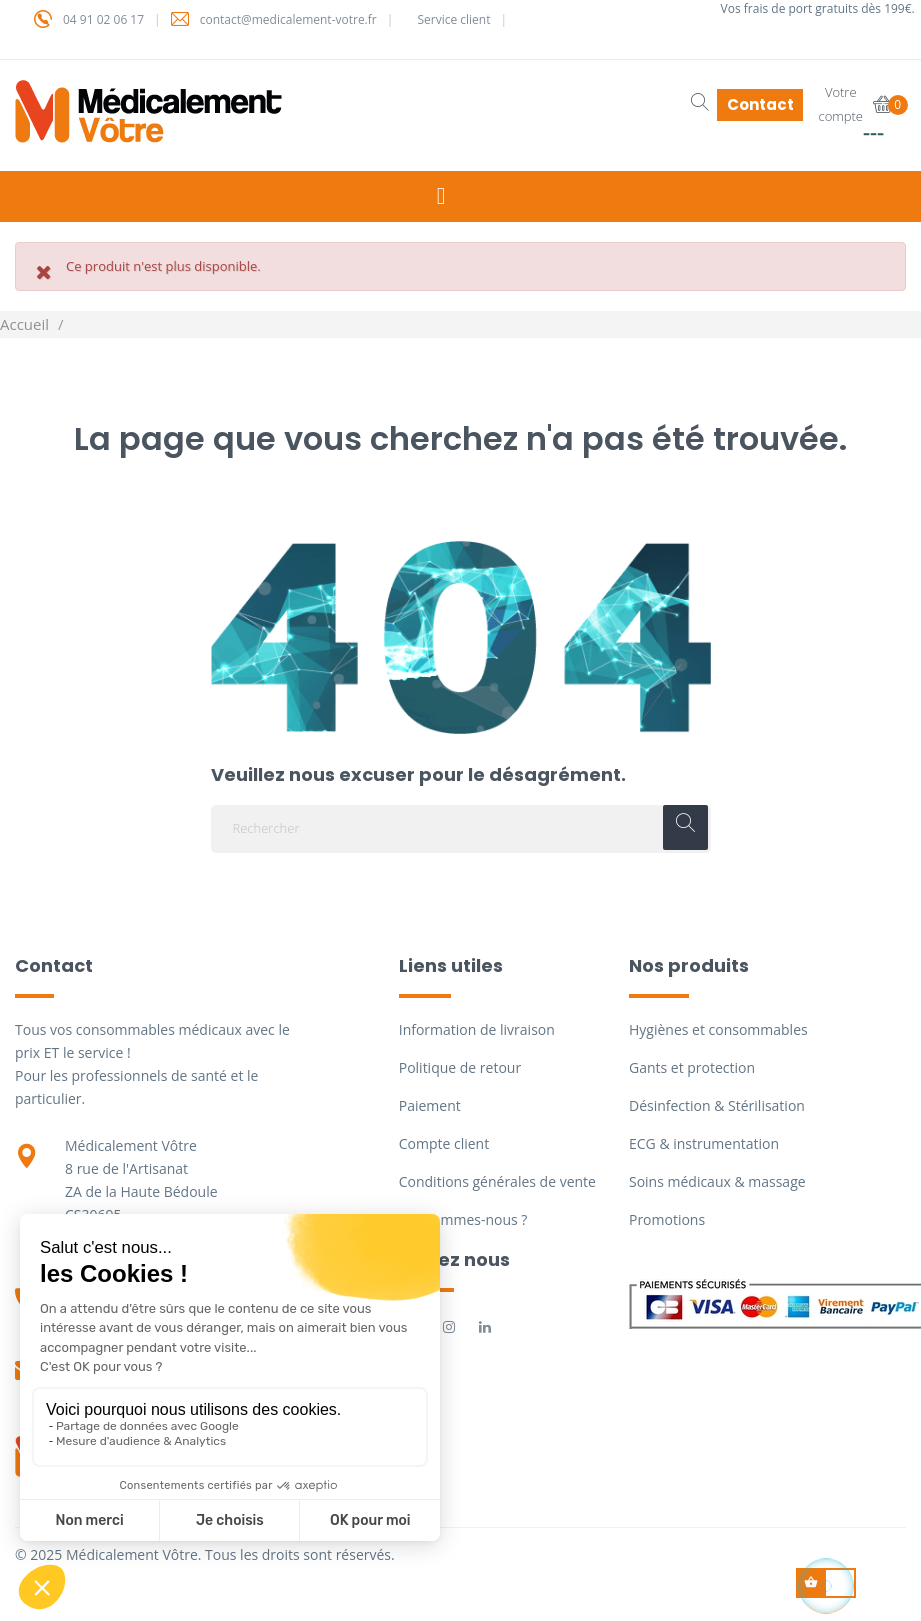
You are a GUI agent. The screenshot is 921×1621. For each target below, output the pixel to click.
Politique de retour (460, 1067)
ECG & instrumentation (704, 1143)
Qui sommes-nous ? (463, 1219)
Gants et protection (692, 1067)
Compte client (444, 1143)
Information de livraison (477, 1029)
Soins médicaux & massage (717, 1181)
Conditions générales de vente (497, 1181)
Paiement (430, 1105)
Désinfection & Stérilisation (717, 1105)
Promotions (667, 1219)
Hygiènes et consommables (718, 1029)
